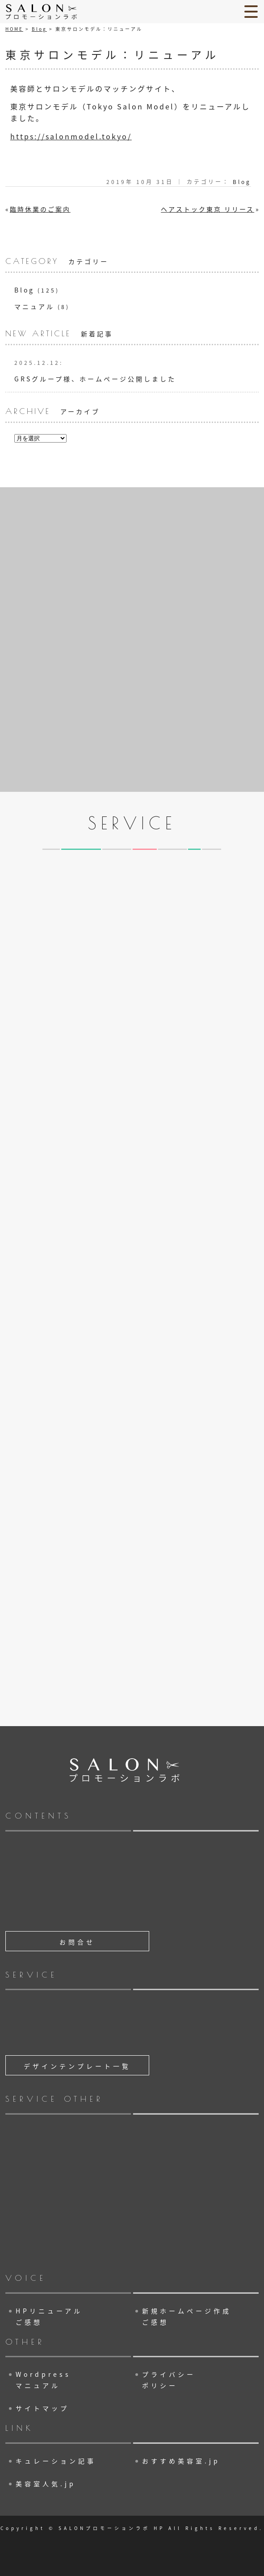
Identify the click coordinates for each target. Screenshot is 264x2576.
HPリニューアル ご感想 (49, 2316)
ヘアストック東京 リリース (207, 209)
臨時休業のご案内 (40, 209)
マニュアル (34, 306)
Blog (39, 28)
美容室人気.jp (46, 2483)
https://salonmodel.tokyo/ (71, 136)
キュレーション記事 (56, 2460)
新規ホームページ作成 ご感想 (186, 2316)
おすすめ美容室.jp (181, 2460)
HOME (14, 28)
